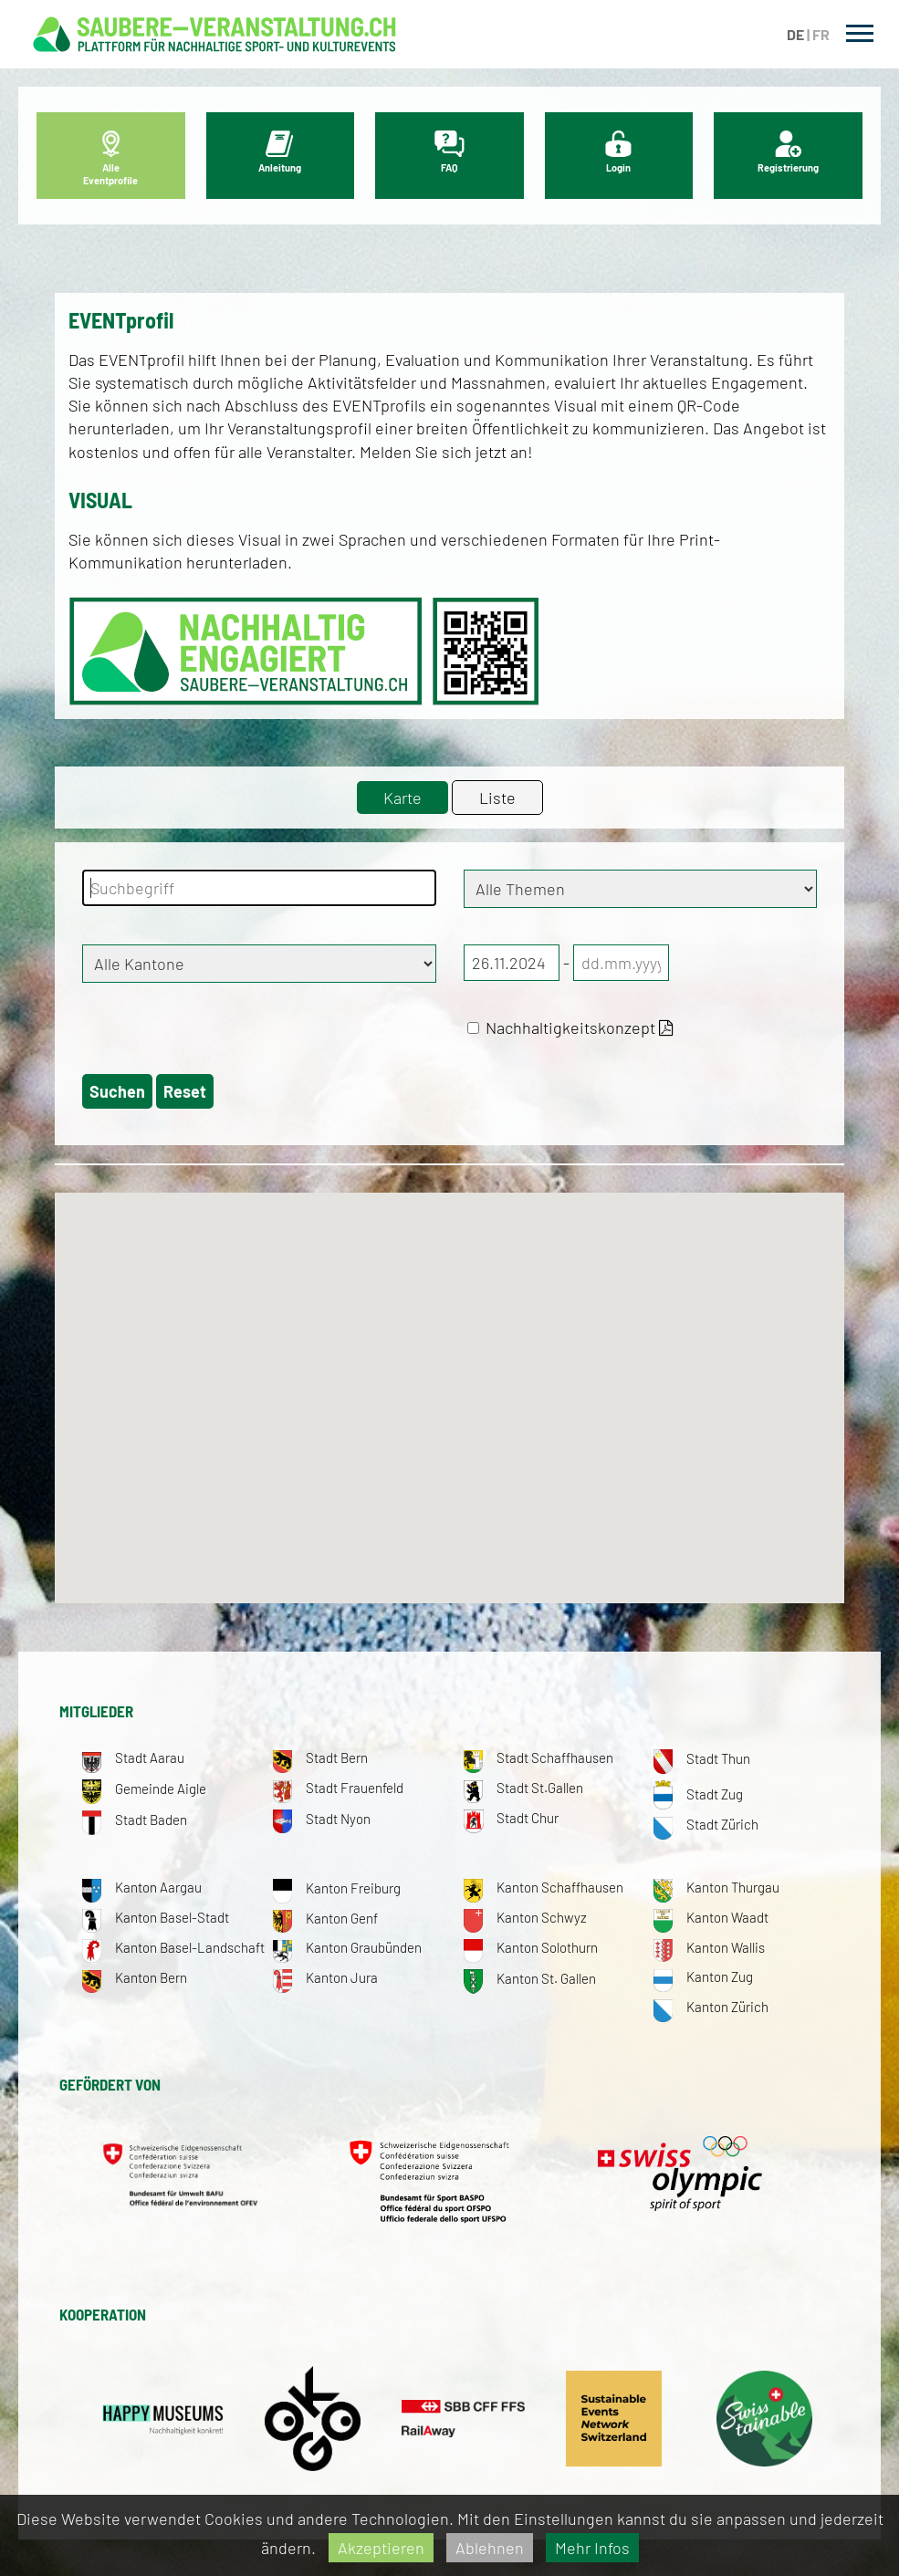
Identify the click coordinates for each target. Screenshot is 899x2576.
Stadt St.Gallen (523, 1787)
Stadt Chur (511, 1817)
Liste (497, 797)
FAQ (449, 151)
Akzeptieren (381, 2548)
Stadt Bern (320, 1757)
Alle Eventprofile (110, 158)
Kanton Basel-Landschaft (173, 1947)
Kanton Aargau (142, 1887)
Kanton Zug (703, 1976)
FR (821, 34)
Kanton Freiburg (337, 1888)
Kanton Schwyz (525, 1917)
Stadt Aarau (133, 1757)
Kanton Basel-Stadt (155, 1917)
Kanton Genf (325, 1918)
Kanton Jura (325, 1977)
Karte (402, 797)
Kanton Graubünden (347, 1947)
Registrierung (788, 151)
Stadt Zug (698, 1794)
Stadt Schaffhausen (538, 1757)
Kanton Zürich (710, 2006)
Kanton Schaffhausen (543, 1887)
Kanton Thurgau (716, 1887)
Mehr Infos (592, 2548)
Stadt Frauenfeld (338, 1787)
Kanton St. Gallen (530, 1978)
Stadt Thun (701, 1758)
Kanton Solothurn (531, 1947)
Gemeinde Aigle (144, 1788)
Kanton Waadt (710, 1917)
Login (618, 151)
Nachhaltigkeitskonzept (570, 1027)
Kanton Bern (134, 1977)
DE (795, 34)
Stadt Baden (134, 1819)
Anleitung (279, 151)
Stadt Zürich (705, 1824)
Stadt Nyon (322, 1818)
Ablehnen (489, 2548)
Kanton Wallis (709, 1947)
